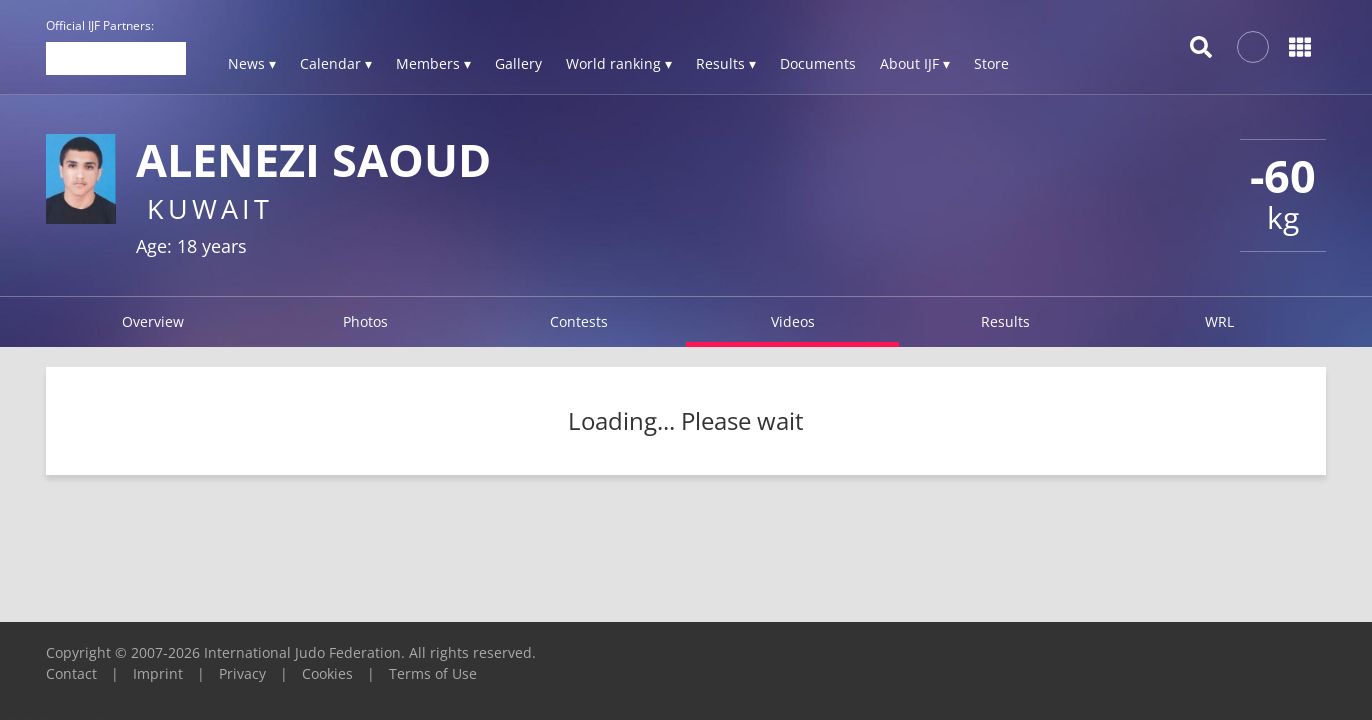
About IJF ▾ (915, 63)
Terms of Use (433, 673)
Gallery (518, 63)
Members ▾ (433, 63)
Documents (818, 63)
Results (1005, 321)
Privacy (242, 673)
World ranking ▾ (619, 63)
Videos (793, 321)
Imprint (158, 673)
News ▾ (252, 63)
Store (991, 63)
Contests (579, 321)
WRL (1219, 321)
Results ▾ (726, 63)
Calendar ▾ (336, 63)
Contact (71, 673)
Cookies (327, 673)
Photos (365, 321)
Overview (153, 321)
